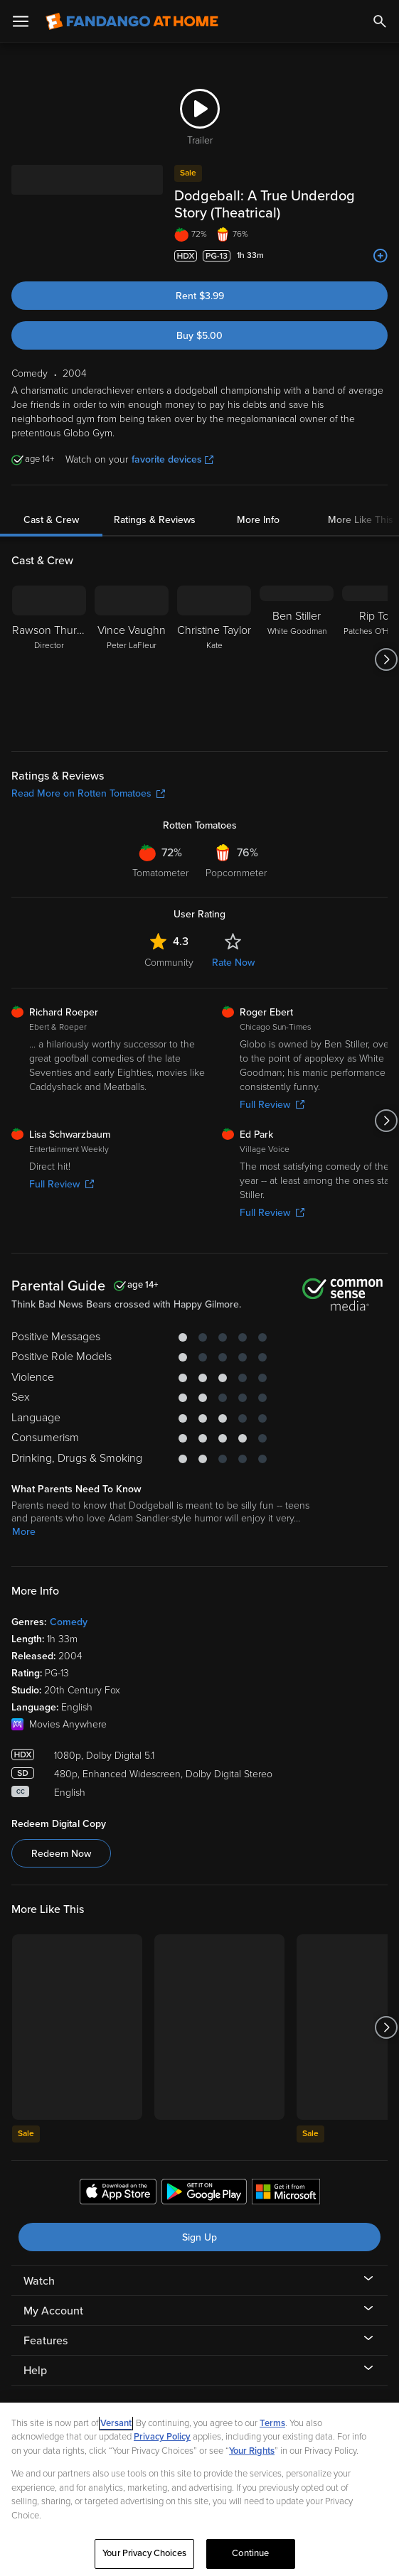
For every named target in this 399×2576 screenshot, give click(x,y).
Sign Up (199, 2220)
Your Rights (252, 2451)
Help (35, 2353)
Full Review (61, 1167)
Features (45, 2324)
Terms (272, 2423)
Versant (116, 2423)
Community (168, 945)
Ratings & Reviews (155, 503)
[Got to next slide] (386, 642)
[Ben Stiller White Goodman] (296, 642)
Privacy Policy (162, 2436)
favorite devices (172, 442)
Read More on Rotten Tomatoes (88, 776)
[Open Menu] (21, 21)
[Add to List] (380, 239)
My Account (53, 2294)
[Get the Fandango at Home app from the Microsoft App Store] (286, 2176)
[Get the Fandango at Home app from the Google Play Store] (204, 2176)
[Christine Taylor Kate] (214, 642)
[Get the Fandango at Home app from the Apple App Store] (118, 2176)
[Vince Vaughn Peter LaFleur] (131, 642)
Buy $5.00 (199, 319)
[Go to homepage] (132, 21)
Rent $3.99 (200, 279)
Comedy (68, 1605)
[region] (199, 2489)
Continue (250, 2553)
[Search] (380, 21)
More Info (258, 503)
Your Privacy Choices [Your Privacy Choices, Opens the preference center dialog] (144, 2553)
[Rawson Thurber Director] (49, 642)
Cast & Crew (51, 503)
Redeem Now (61, 1837)
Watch (39, 2264)
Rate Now (233, 945)
